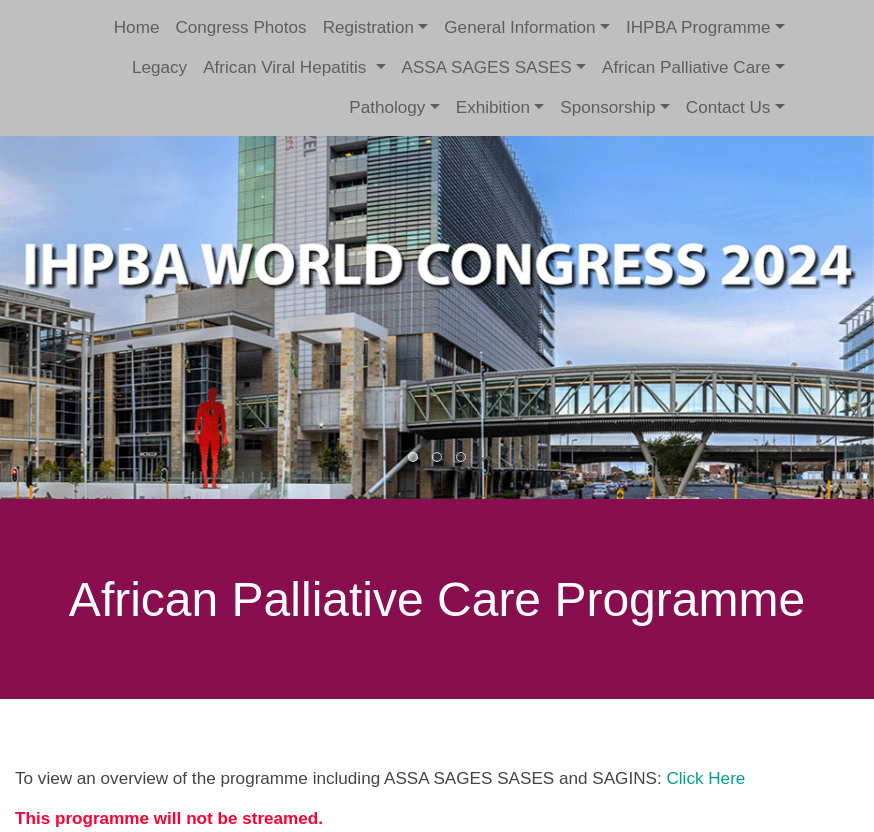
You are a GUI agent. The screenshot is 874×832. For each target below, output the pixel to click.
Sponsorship (607, 107)
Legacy (159, 67)
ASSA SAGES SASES (487, 67)
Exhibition (493, 107)
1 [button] (414, 458)
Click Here (705, 778)
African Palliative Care (686, 67)
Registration (368, 27)
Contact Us (728, 107)
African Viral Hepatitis (287, 67)
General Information (519, 27)
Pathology (387, 107)
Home (137, 27)
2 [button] (438, 458)
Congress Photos (240, 27)
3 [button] (462, 458)
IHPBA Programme (698, 27)
